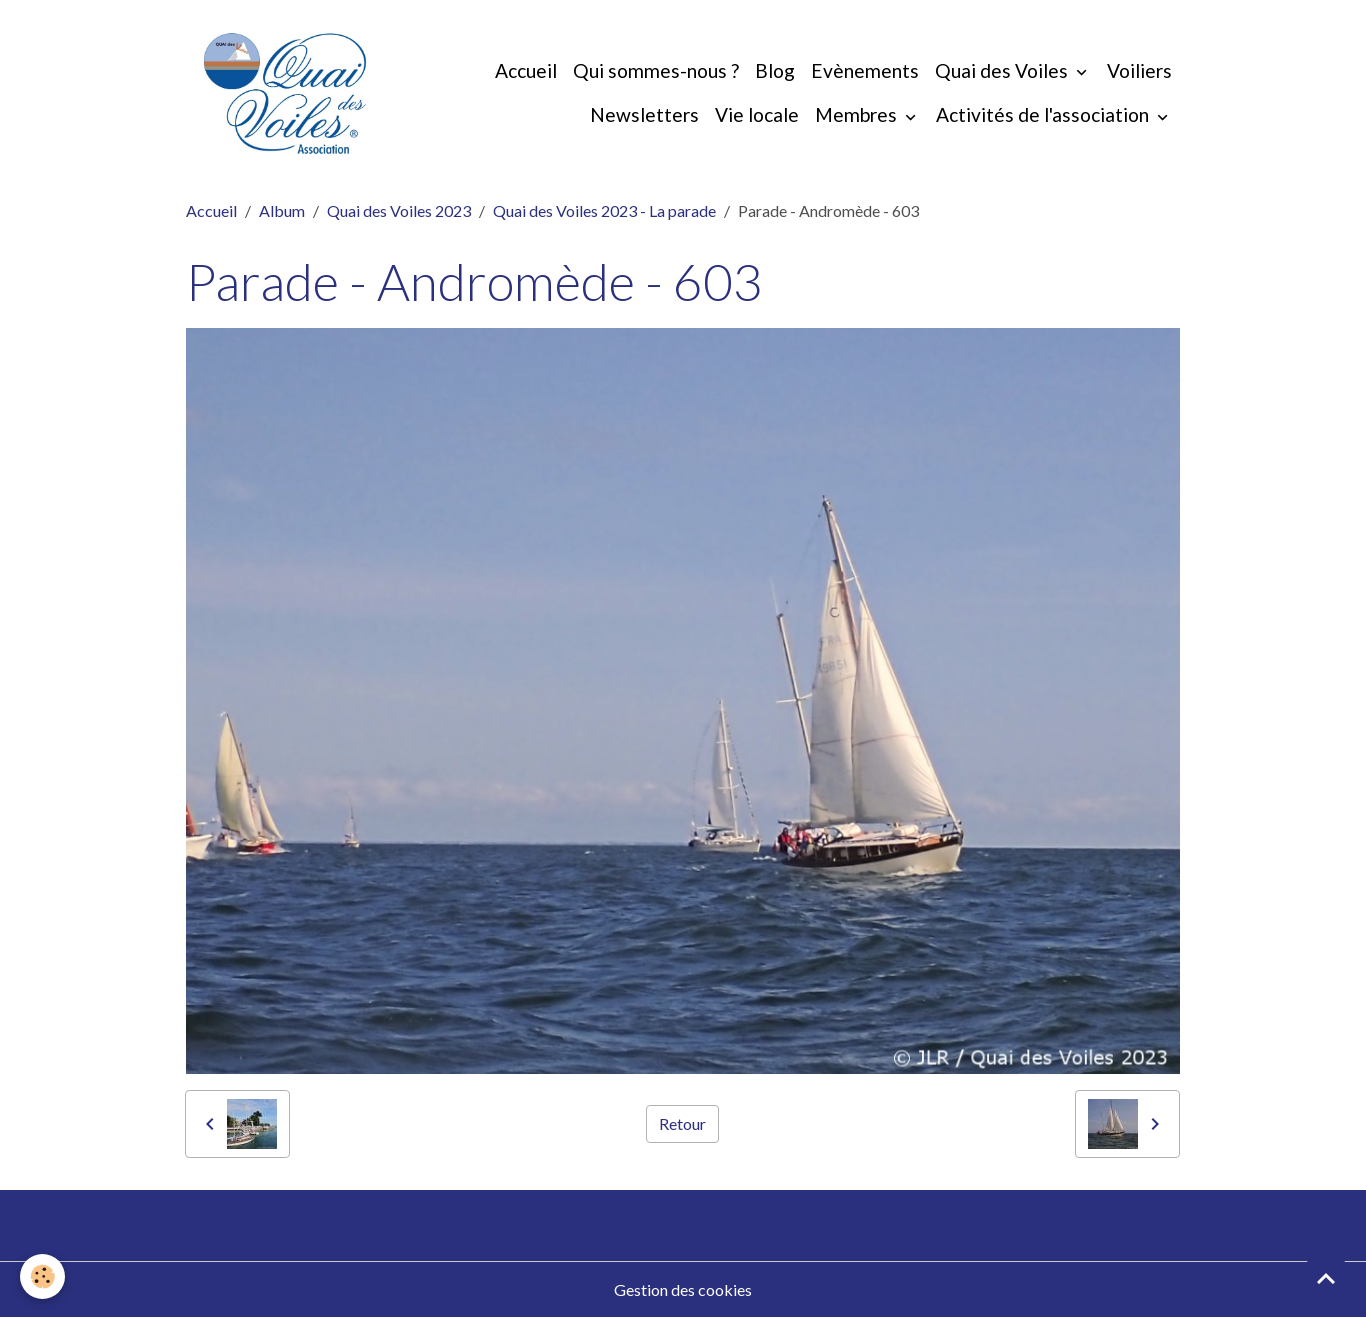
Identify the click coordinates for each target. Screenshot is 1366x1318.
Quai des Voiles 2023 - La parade (604, 210)
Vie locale (757, 114)
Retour (682, 1123)
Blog (775, 70)
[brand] (285, 93)
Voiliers (1139, 70)
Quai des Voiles (1003, 70)
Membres (858, 114)
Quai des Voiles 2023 (399, 210)
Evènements (865, 70)
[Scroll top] (1326, 1278)
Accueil (526, 70)
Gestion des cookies (683, 1289)
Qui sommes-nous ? (656, 70)
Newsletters (644, 114)
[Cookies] (42, 1276)
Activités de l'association (1044, 114)
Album (282, 210)
